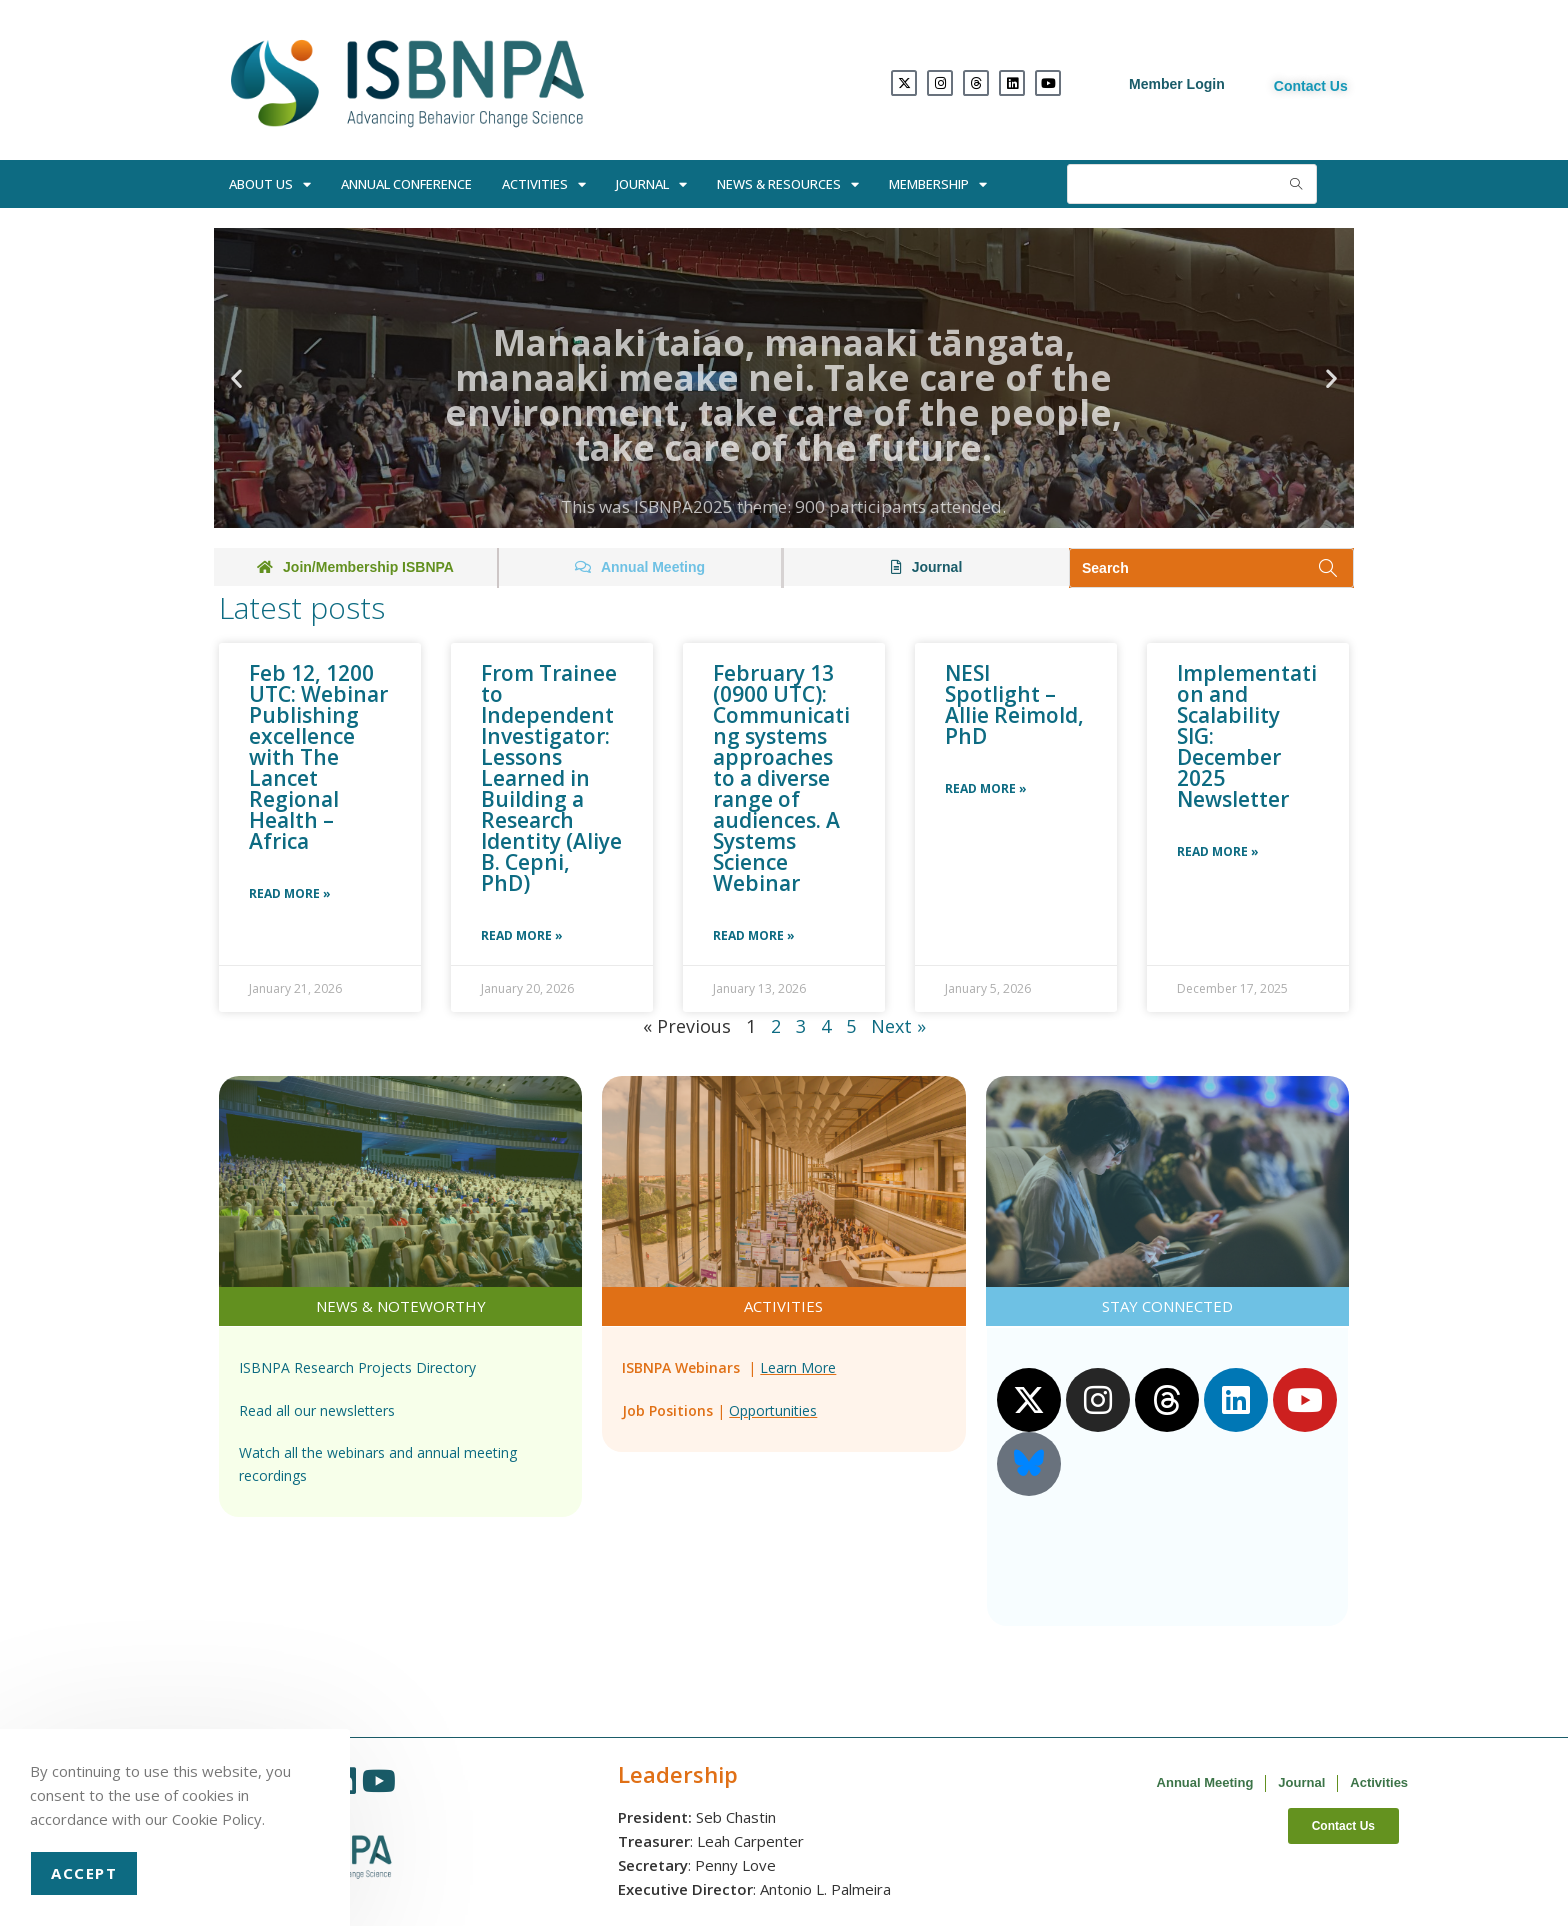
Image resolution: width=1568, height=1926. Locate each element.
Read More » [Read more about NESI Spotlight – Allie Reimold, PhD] (986, 788)
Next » (898, 1026)
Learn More (798, 1367)
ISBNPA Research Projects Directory (357, 1367)
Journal (651, 184)
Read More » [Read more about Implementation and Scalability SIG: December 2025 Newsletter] (1218, 851)
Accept (84, 1873)
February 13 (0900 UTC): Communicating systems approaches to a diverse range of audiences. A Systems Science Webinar (781, 778)
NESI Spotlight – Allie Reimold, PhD (1014, 704)
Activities (544, 184)
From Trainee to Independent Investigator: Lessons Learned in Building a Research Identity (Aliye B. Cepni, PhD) (551, 778)
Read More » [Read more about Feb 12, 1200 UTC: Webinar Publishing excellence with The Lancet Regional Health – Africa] (290, 893)
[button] (236, 378)
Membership (938, 184)
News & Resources (788, 184)
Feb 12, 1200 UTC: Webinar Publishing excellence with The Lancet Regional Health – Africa (318, 757)
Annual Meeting (1205, 1782)
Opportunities (773, 1410)
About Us (270, 184)
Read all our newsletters (317, 1410)
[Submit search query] (1297, 184)
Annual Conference (406, 184)
